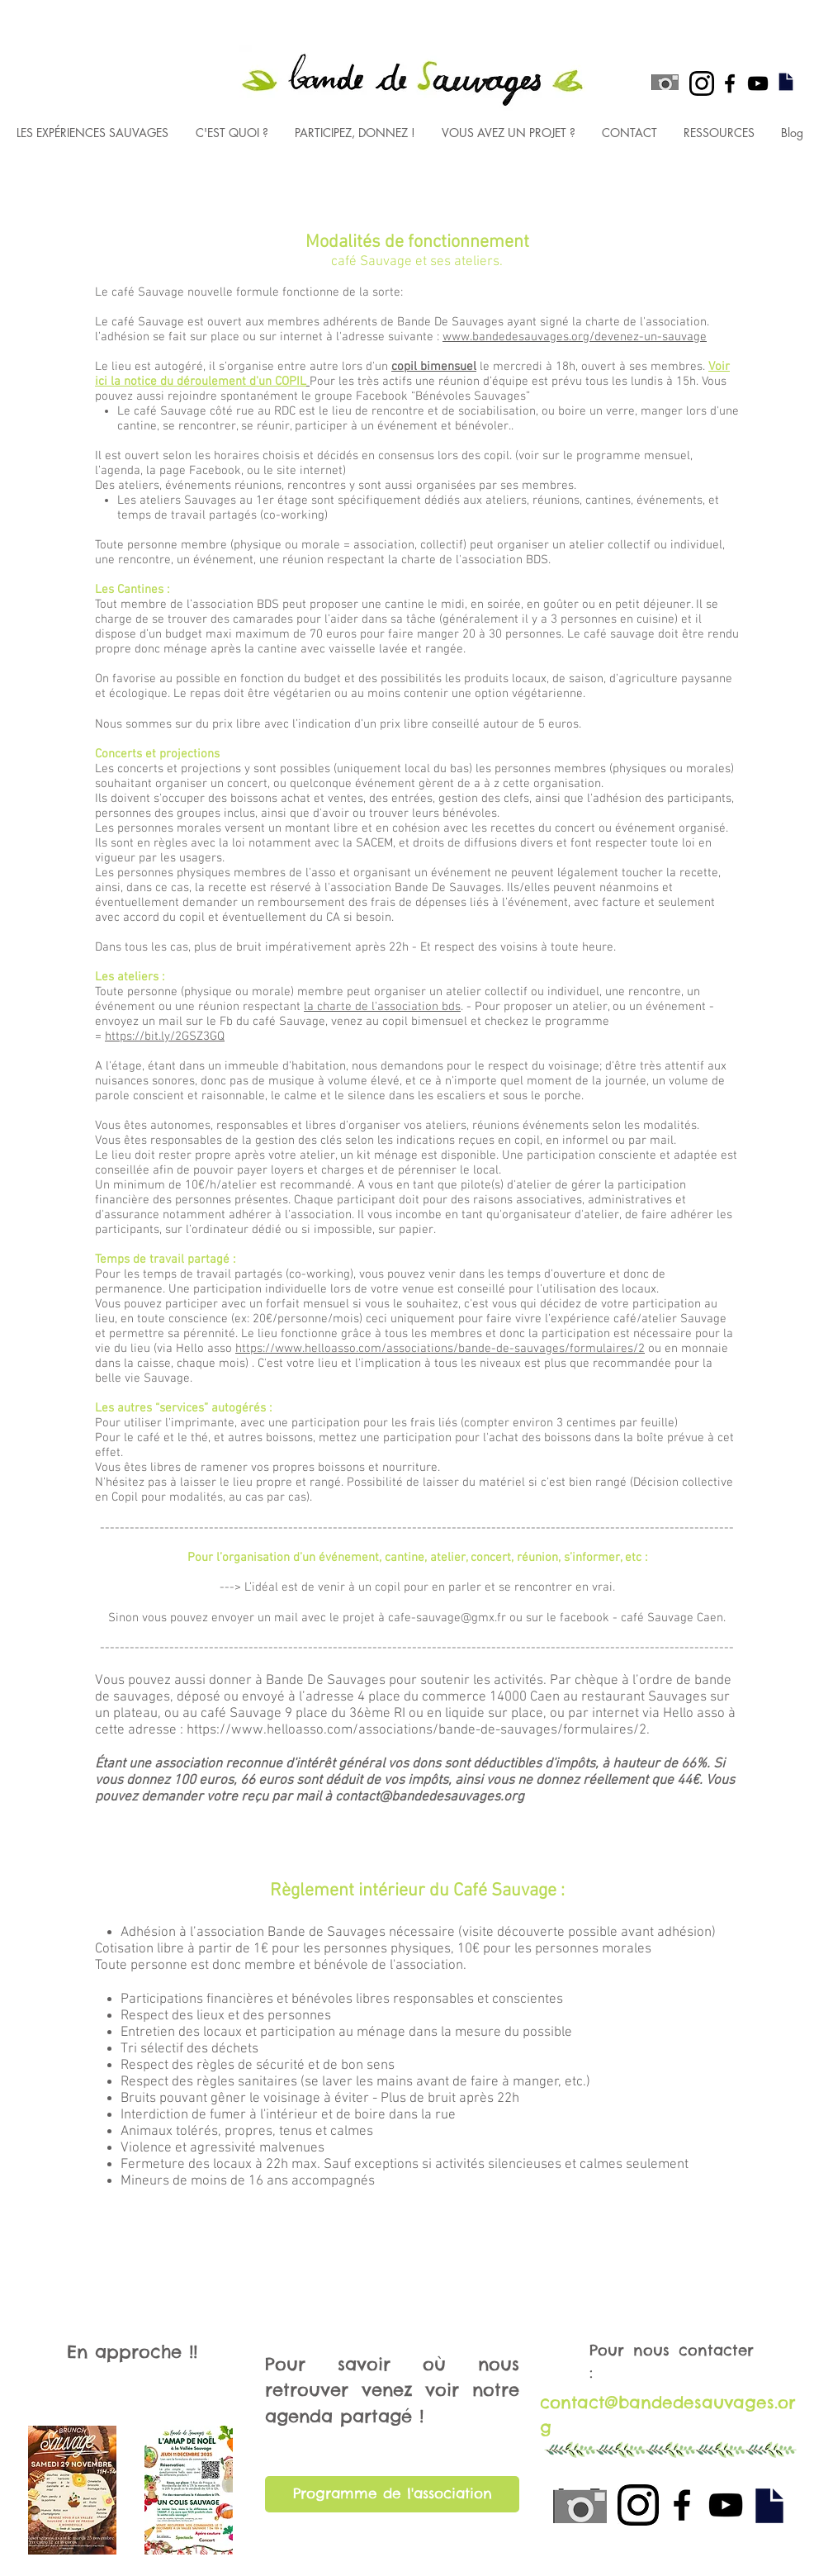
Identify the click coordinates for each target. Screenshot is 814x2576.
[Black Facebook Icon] (729, 83)
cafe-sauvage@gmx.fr (447, 1618)
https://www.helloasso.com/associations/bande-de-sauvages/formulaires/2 (440, 1348)
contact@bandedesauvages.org (429, 1797)
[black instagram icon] (701, 83)
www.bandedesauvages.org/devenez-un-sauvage (574, 337)
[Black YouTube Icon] (757, 83)
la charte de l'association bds (382, 1006)
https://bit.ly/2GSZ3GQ (165, 1036)
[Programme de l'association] (392, 2494)
